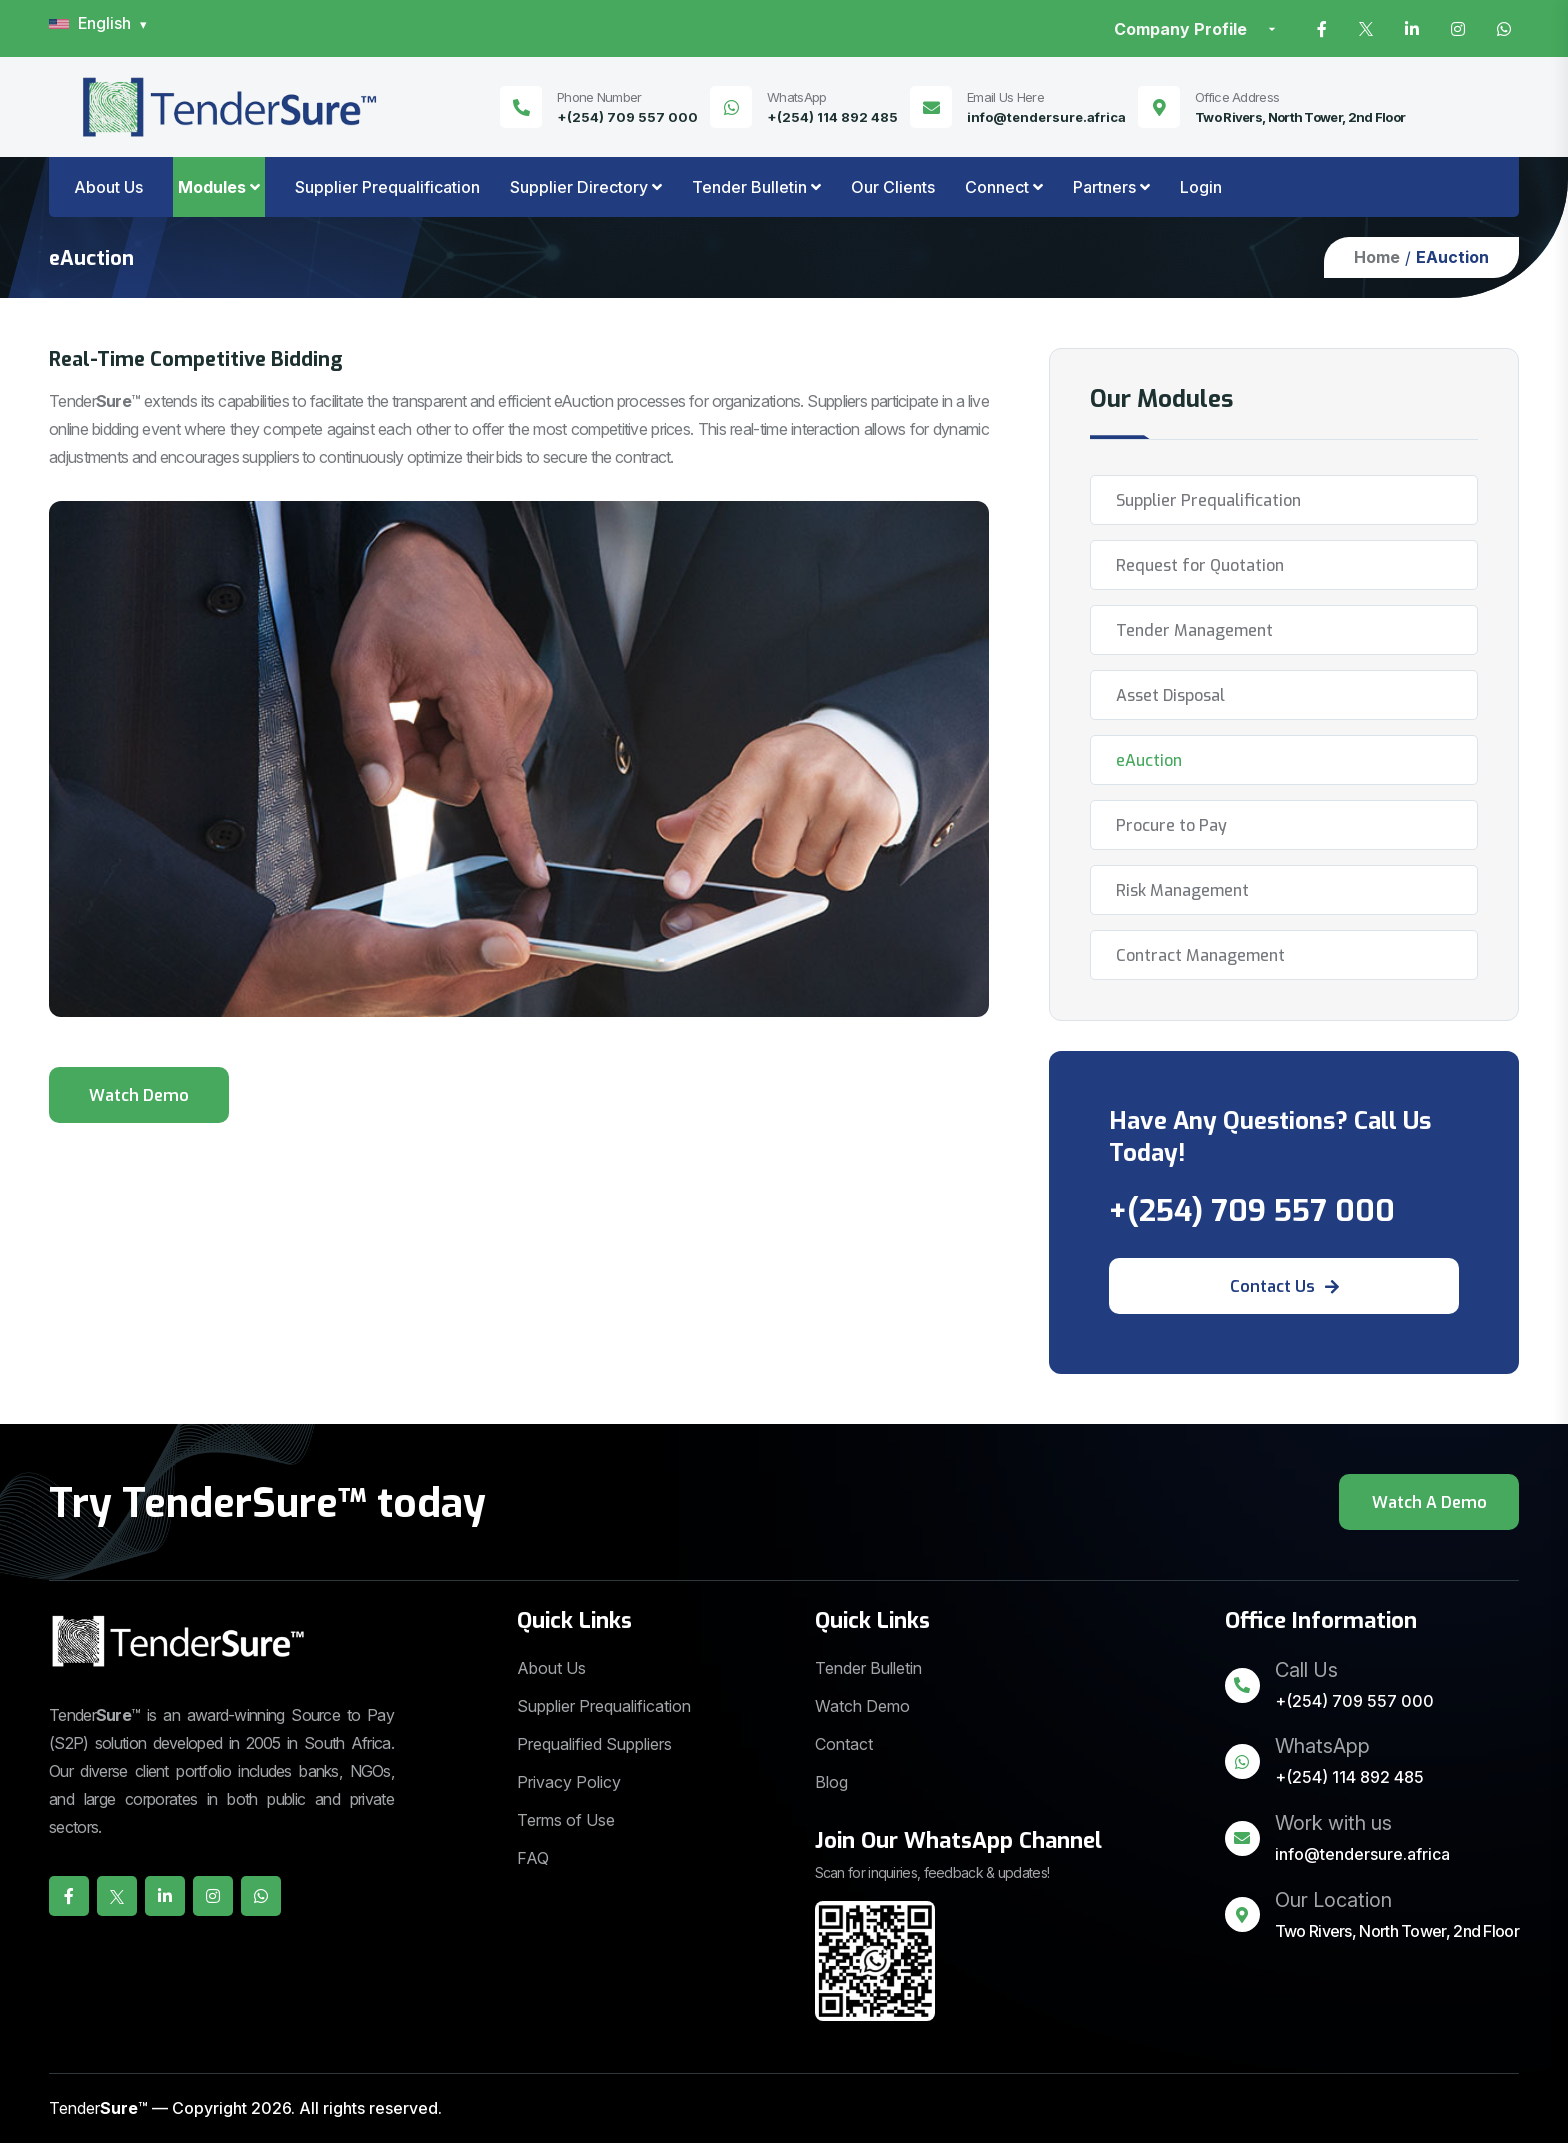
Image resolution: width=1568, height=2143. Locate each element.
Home (1377, 257)
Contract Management (1200, 955)
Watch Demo (862, 1706)
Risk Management (1182, 890)
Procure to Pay (1171, 825)
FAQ (533, 1858)
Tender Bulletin (868, 1668)
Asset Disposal (1170, 695)
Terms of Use (566, 1820)
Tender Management (1194, 630)
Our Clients (893, 187)
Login (1201, 187)
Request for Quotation (1200, 565)
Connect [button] (997, 187)
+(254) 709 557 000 (627, 117)
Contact (844, 1744)
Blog (831, 1782)
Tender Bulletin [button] (749, 187)
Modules (212, 187)
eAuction (1149, 760)
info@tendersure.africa (1046, 117)
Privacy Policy (569, 1782)
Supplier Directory (579, 187)
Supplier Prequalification (387, 187)
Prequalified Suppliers (594, 1744)
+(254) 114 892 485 (832, 117)
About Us (108, 187)
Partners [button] (1104, 187)
